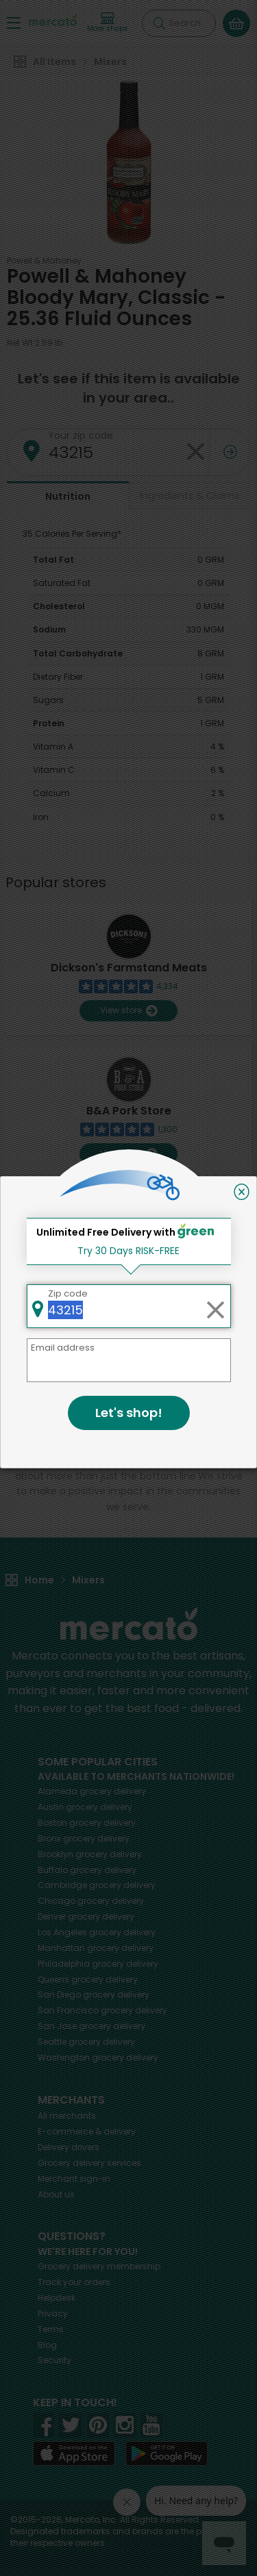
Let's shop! (128, 1412)
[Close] (241, 1192)
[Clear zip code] (215, 1306)
